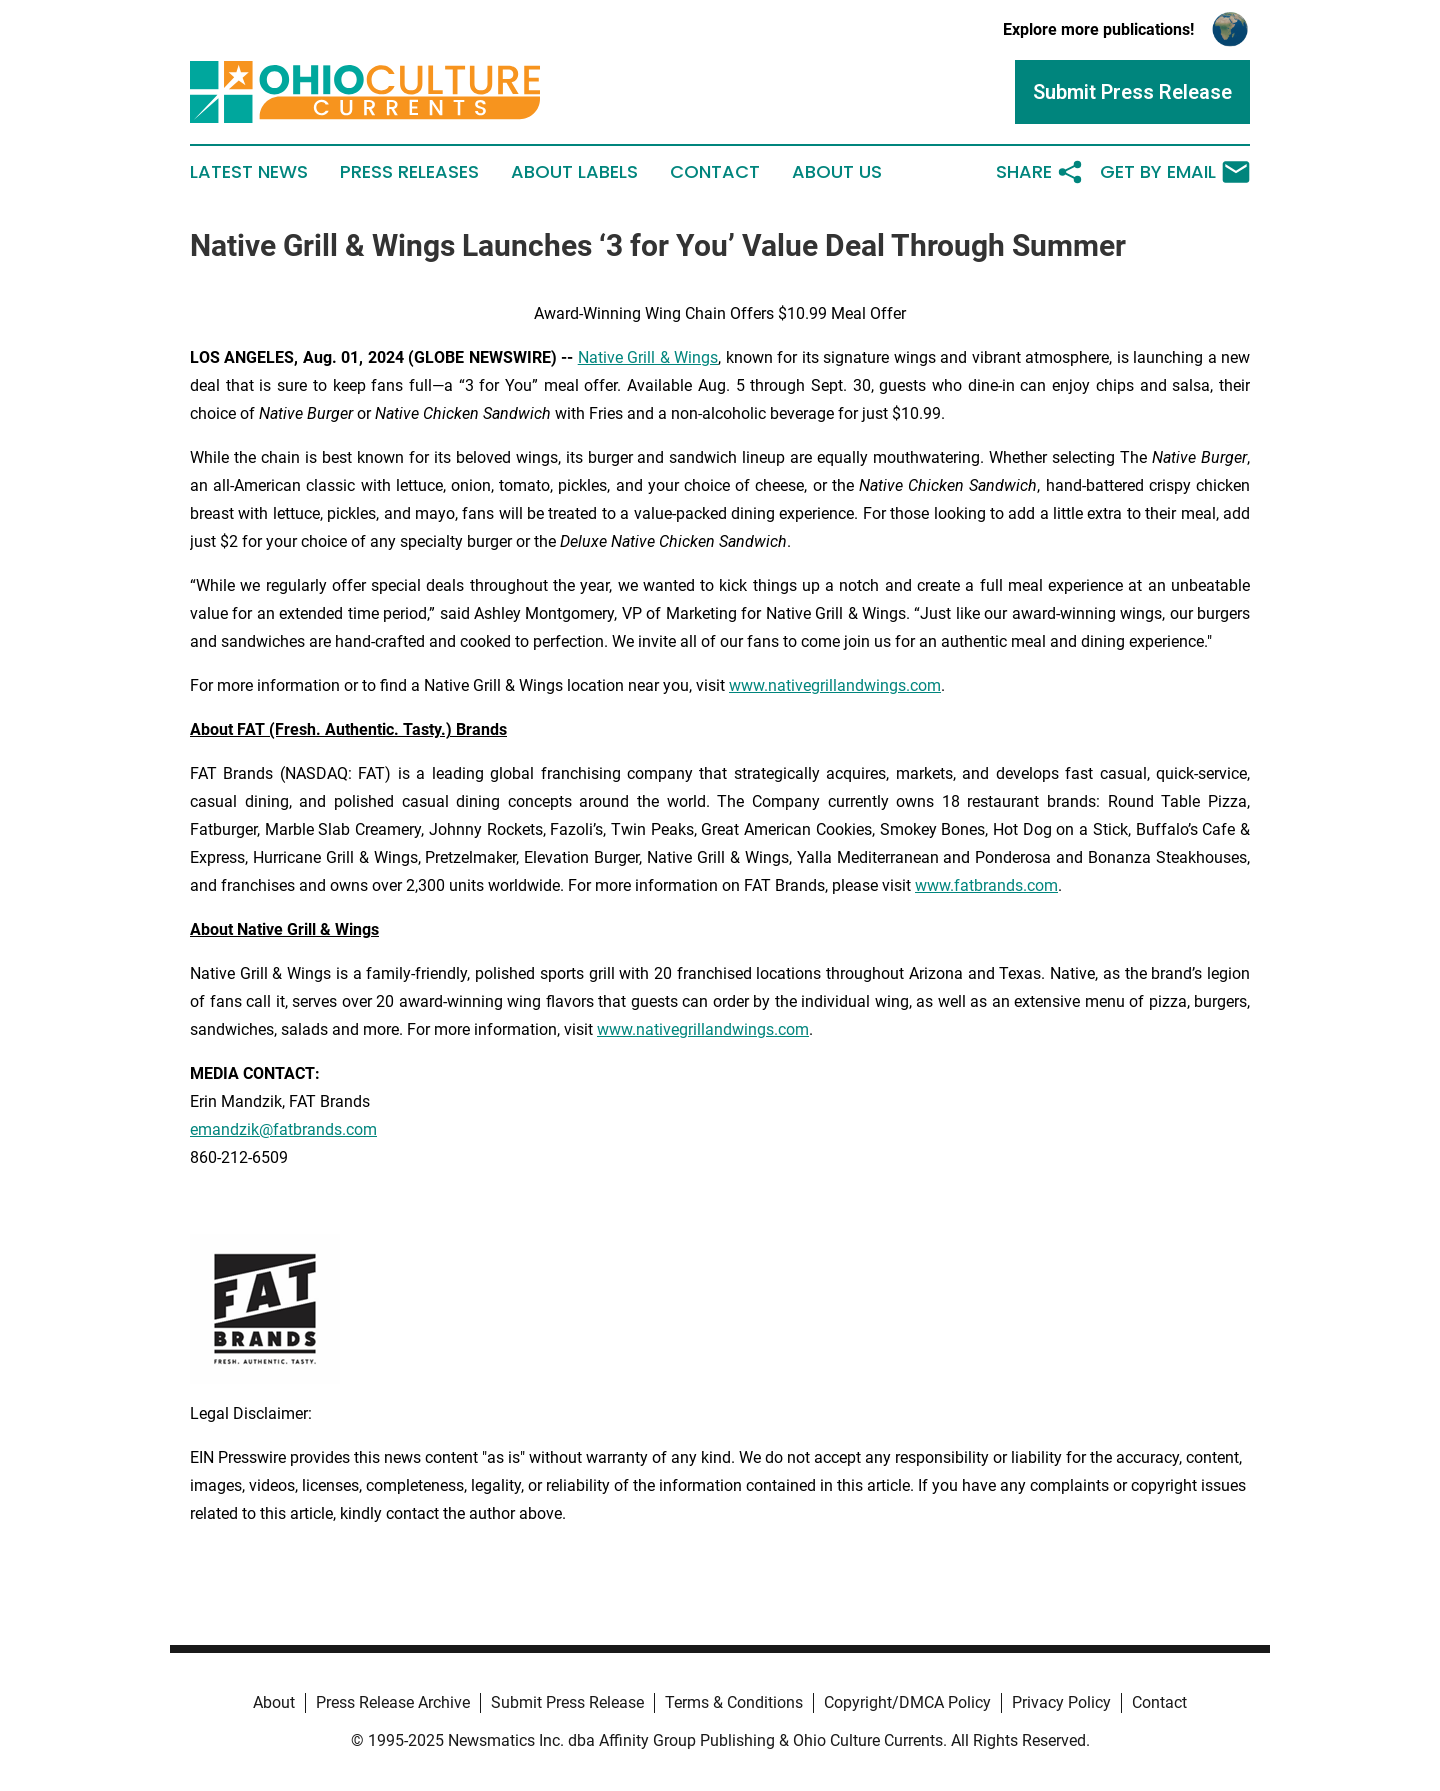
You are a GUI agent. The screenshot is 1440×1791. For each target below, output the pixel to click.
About (274, 1702)
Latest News (249, 172)
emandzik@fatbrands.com (283, 1129)
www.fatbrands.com (986, 885)
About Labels (574, 172)
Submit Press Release (567, 1702)
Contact (715, 172)
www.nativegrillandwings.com (835, 685)
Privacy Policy (1061, 1702)
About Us (837, 172)
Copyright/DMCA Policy (907, 1702)
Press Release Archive (393, 1702)
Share (1040, 172)
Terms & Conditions (734, 1702)
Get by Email (1175, 172)
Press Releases (409, 172)
